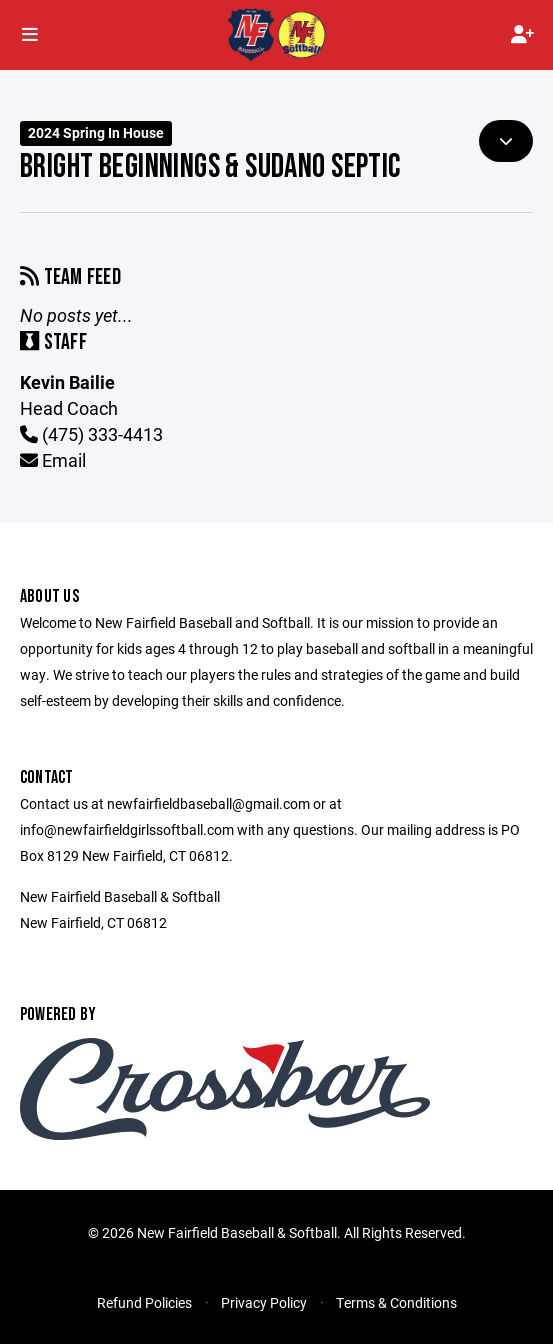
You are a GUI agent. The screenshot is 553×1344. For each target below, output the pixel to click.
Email (53, 460)
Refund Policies (144, 1302)
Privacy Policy (264, 1302)
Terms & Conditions (396, 1302)
